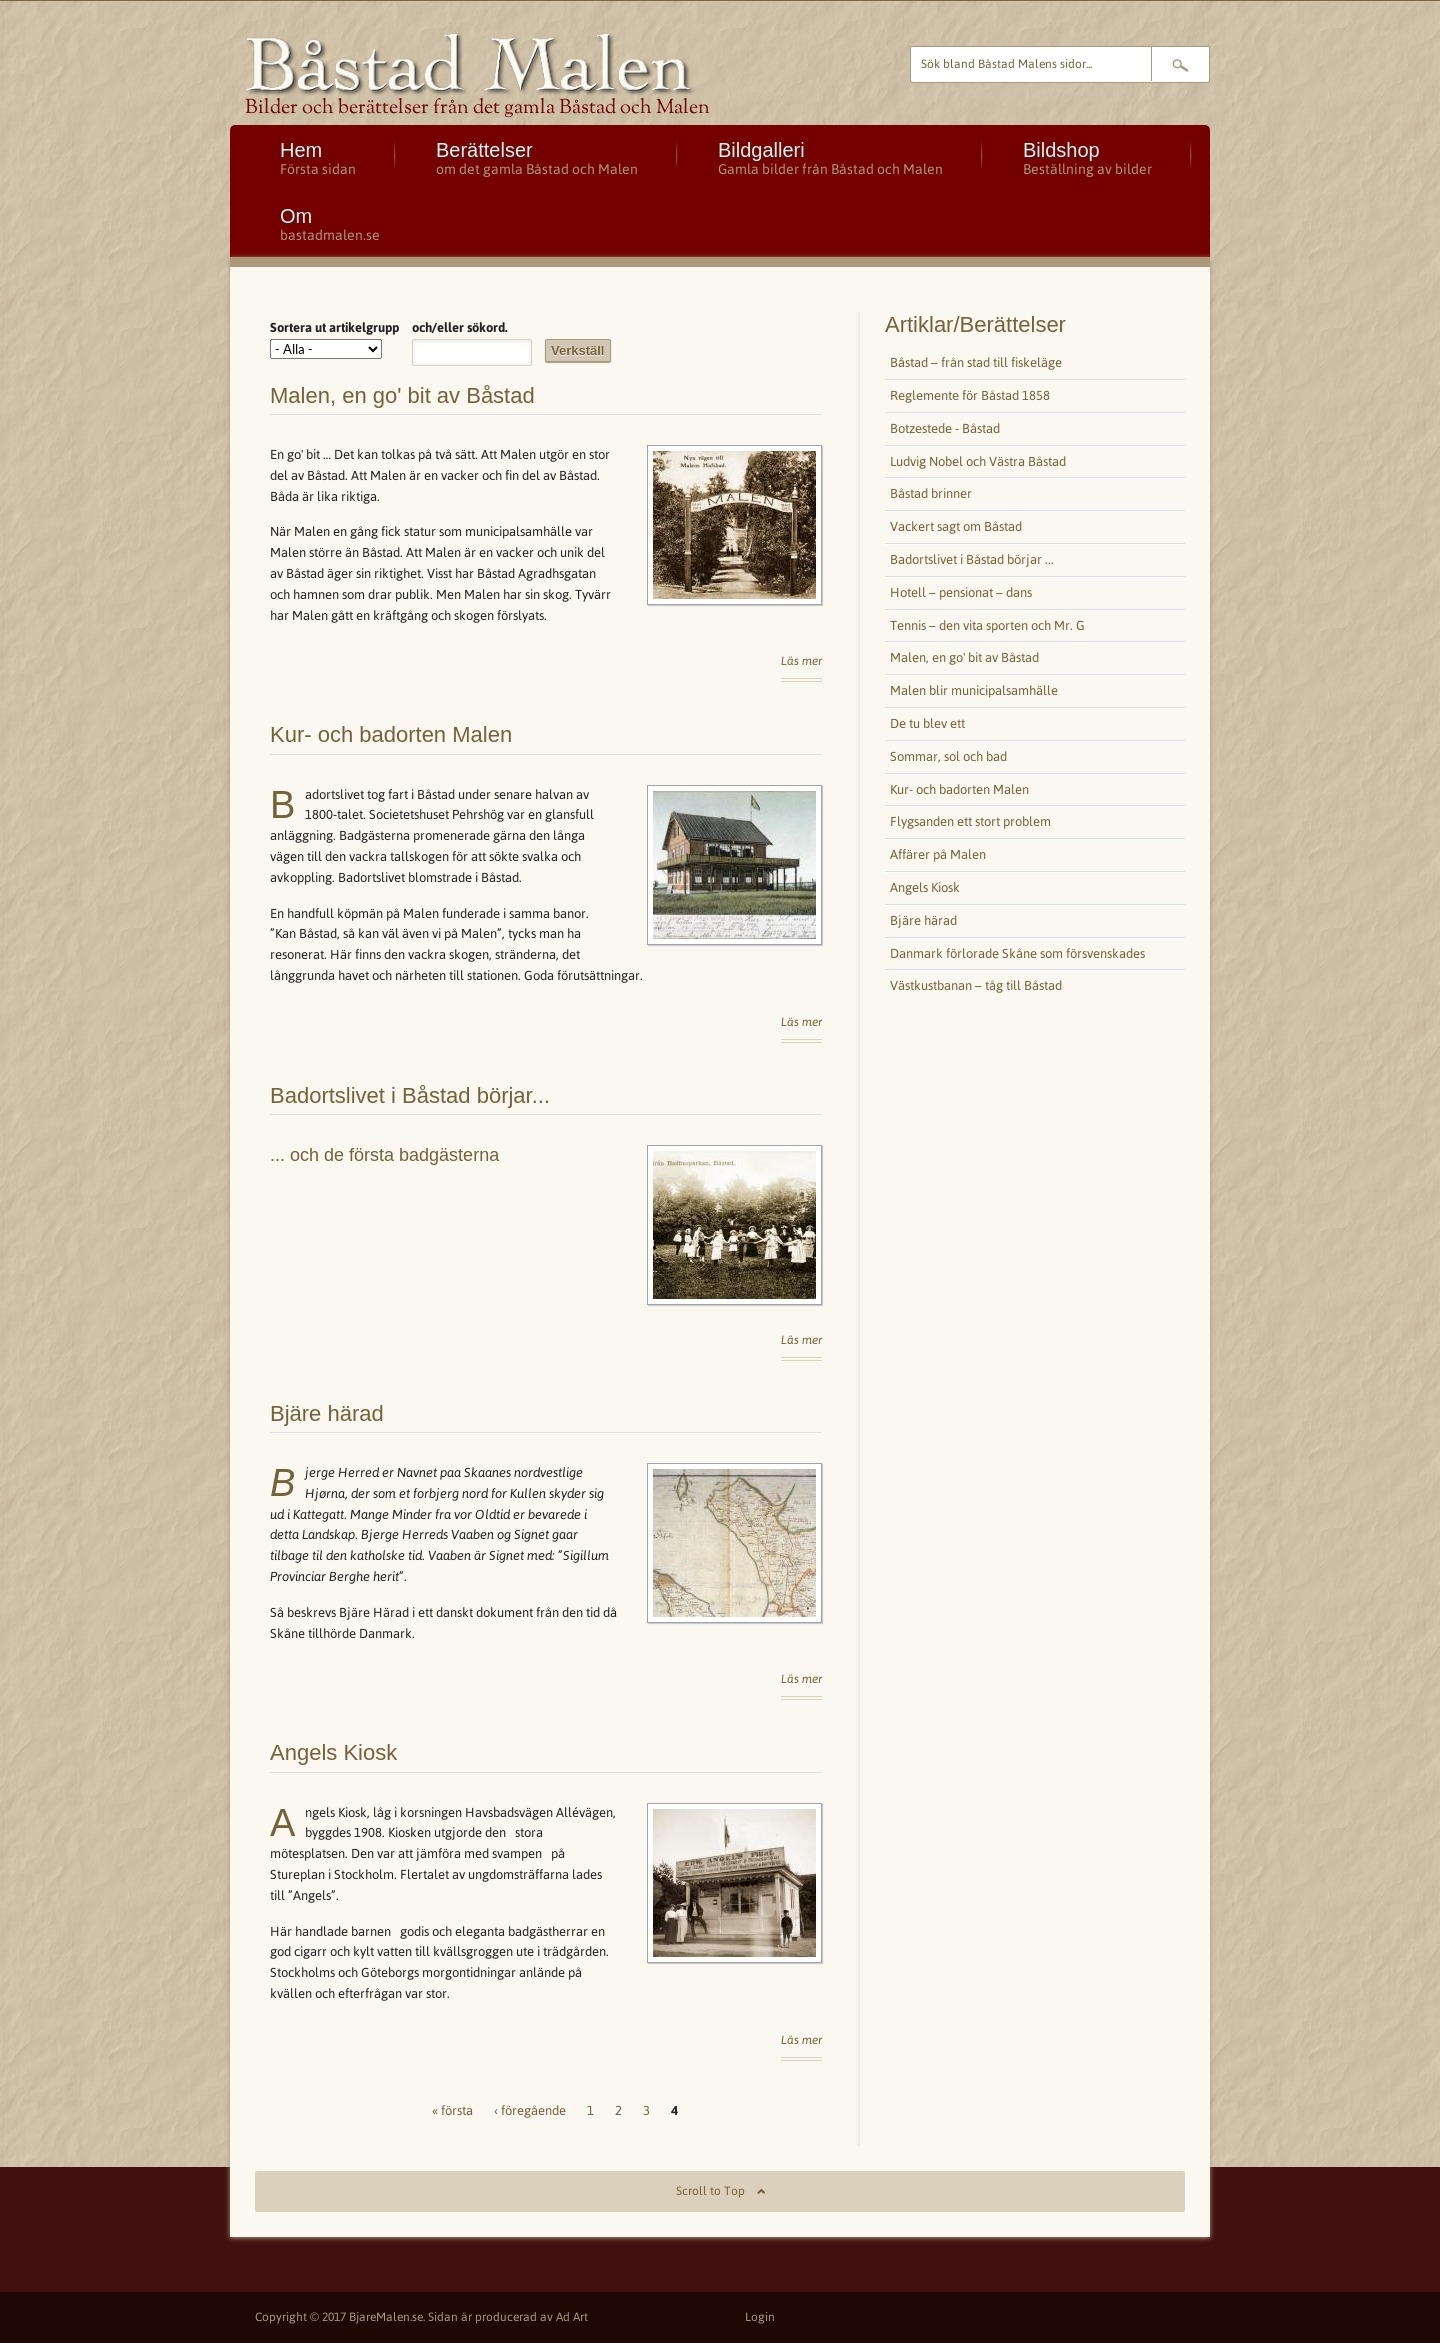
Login (760, 2317)
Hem (318, 158)
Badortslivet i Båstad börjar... (410, 1095)
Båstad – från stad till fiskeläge (976, 362)
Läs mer (801, 661)
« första (452, 2110)
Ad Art (572, 2317)
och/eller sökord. (460, 327)
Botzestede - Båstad (945, 428)
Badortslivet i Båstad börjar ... (972, 559)
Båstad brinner (931, 493)
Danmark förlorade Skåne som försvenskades (1017, 953)
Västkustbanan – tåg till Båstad (976, 985)
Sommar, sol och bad (948, 756)
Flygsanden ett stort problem (970, 821)
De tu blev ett (927, 723)
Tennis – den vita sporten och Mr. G (987, 625)
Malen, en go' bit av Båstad (402, 395)
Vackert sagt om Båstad (956, 526)
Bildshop (1087, 158)
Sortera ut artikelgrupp (334, 327)
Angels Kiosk (333, 1752)
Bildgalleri (830, 158)
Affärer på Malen (938, 854)
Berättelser (537, 158)
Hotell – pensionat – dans (961, 592)
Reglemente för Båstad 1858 (970, 395)
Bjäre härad (327, 1413)
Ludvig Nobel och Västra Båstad (978, 461)
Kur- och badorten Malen (391, 734)
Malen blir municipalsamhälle (974, 690)
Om (330, 224)
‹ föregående (530, 2110)
